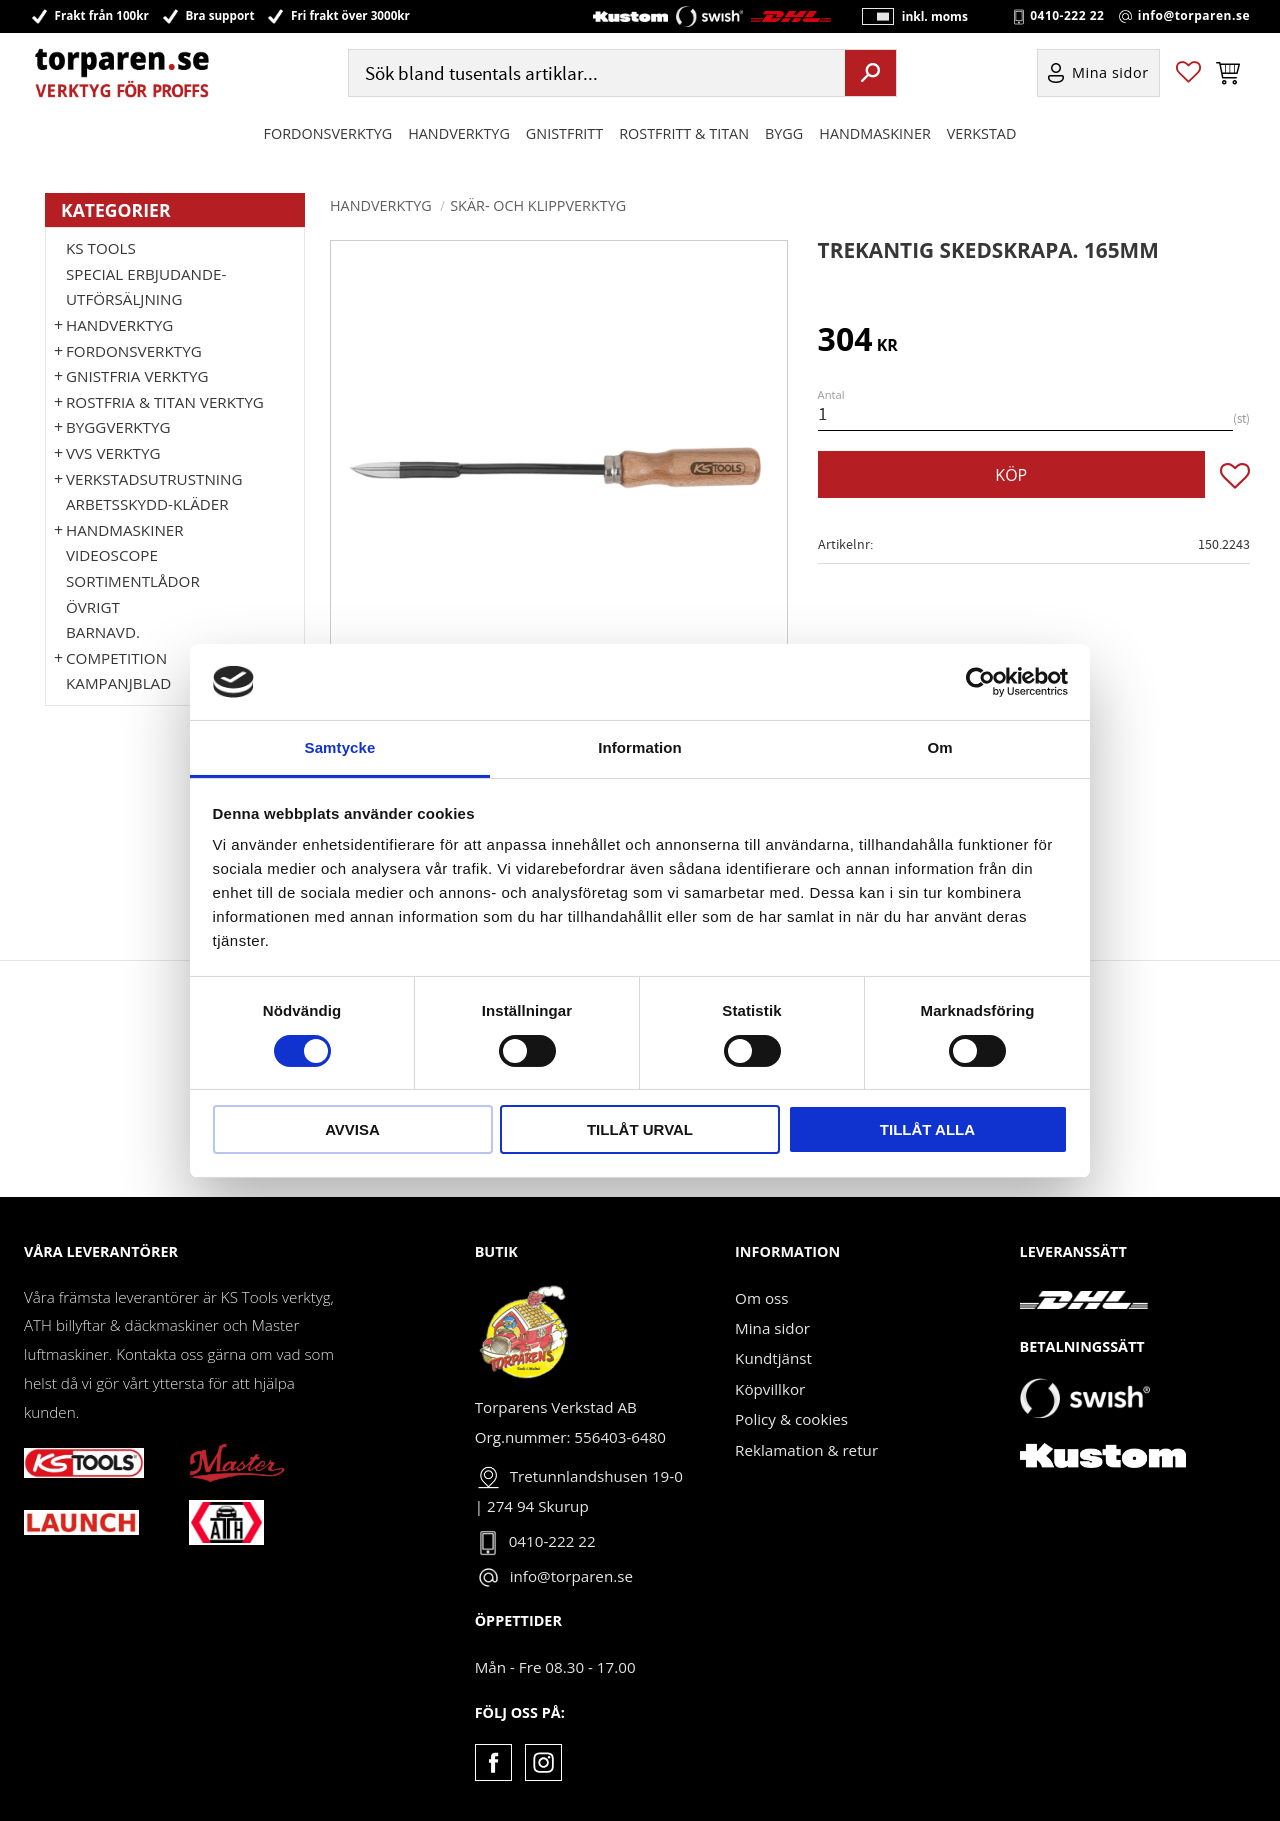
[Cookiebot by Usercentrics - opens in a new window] (980, 682)
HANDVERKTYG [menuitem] (459, 133)
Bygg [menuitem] (784, 133)
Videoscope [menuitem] (112, 555)
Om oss (761, 1298)
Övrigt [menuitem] (93, 607)
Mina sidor (772, 1328)
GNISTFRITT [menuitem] (564, 133)
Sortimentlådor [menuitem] (133, 581)
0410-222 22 (1067, 16)
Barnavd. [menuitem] (103, 632)
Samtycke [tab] (340, 747)
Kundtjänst (773, 1358)
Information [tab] (640, 747)
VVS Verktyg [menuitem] (113, 453)
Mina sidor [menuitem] (1110, 73)
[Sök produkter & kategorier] (594, 73)
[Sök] (870, 73)
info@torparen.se (1194, 16)
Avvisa (352, 1129)
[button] (1188, 73)
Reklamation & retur (806, 1450)
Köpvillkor (770, 1389)
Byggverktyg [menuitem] (118, 427)
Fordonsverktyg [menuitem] (328, 133)
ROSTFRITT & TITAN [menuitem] (684, 133)
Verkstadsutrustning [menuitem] (154, 479)
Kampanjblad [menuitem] (118, 683)
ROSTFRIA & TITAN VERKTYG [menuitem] (165, 402)
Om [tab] (939, 747)
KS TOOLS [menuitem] (101, 248)
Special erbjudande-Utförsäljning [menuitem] (146, 287)
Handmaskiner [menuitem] (874, 133)
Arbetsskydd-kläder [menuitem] (147, 504)
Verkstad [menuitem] (982, 133)
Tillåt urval (640, 1129)
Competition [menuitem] (116, 658)
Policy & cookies (791, 1419)
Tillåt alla (927, 1129)
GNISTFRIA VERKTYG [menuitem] (137, 376)
